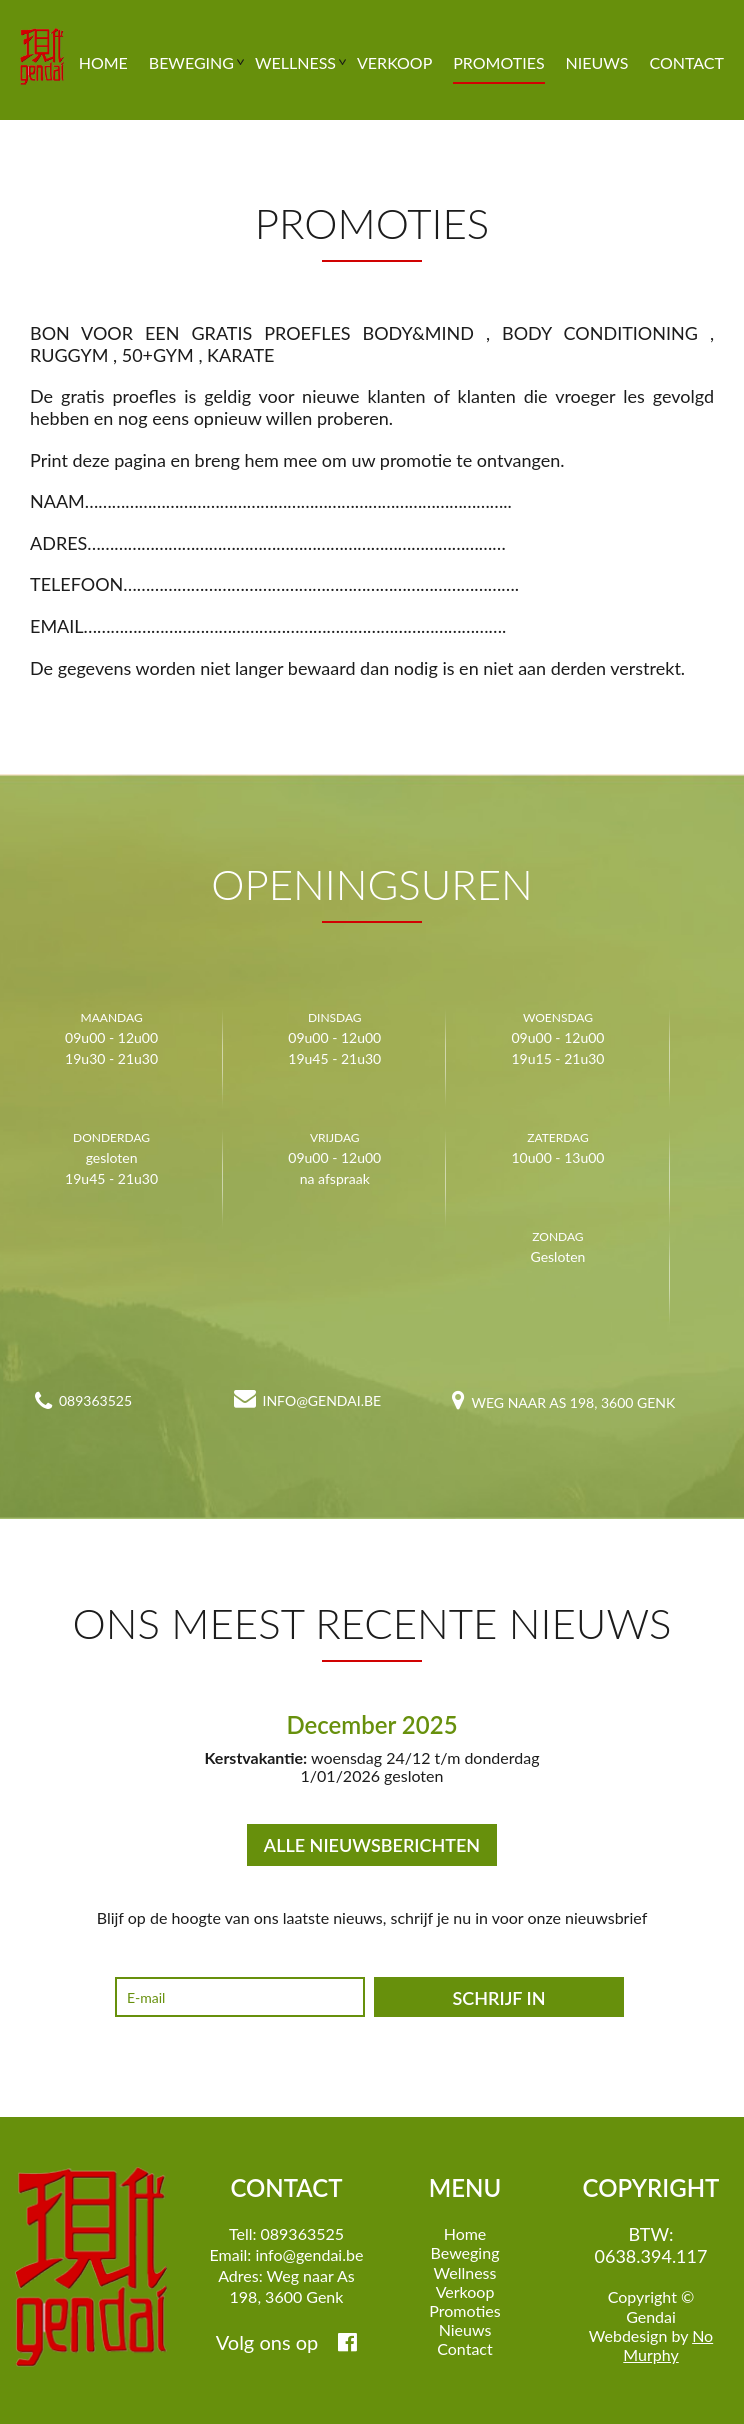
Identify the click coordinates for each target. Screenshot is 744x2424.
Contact (686, 64)
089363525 (95, 1400)
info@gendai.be (322, 1400)
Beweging (191, 64)
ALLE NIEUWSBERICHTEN (372, 1845)
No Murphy (668, 2345)
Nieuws (597, 64)
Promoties (498, 64)
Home (103, 64)
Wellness (295, 64)
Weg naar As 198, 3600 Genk (574, 1402)
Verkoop (394, 64)
